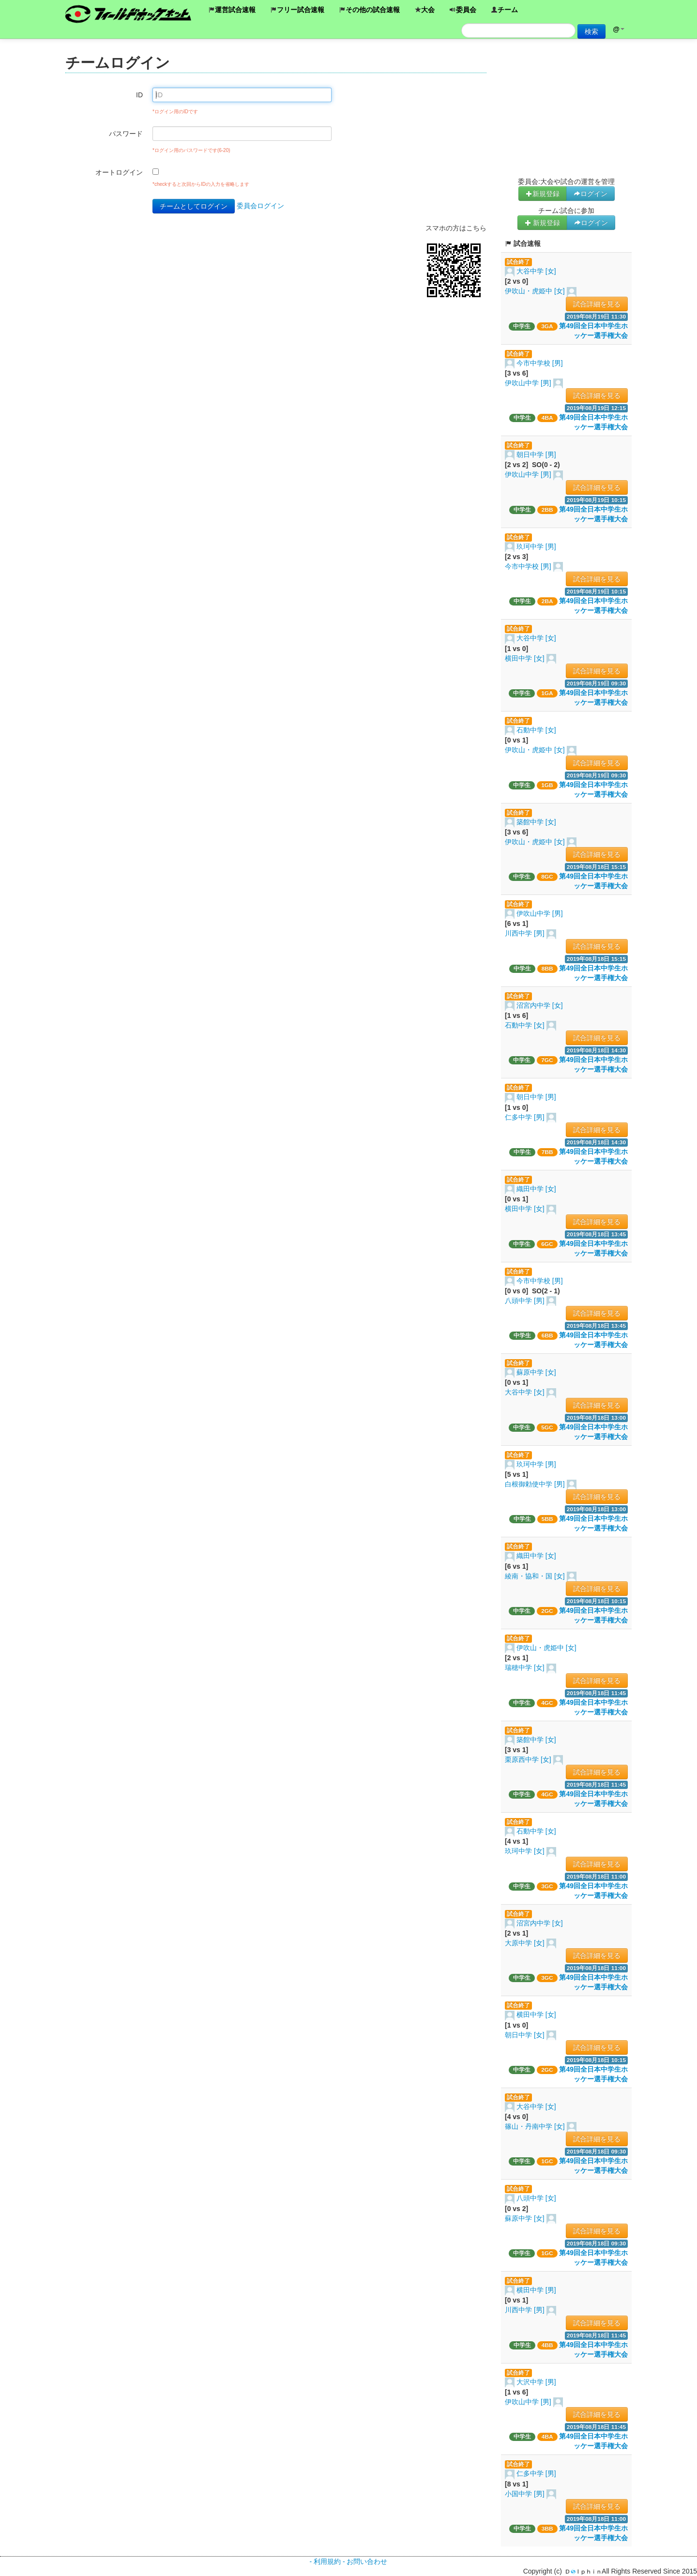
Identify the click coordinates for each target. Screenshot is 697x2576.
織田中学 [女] (536, 1189)
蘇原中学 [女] (536, 1372)
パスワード (126, 133)
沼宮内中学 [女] (539, 1005)
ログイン (590, 193)
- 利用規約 (325, 2561)
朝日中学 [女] (525, 2035)
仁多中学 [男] (525, 1117)
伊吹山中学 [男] (529, 383)
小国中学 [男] (525, 2494)
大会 (424, 10)
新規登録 (543, 193)
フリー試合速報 (297, 10)
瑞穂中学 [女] (525, 1667)
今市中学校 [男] (539, 363)
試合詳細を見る (597, 304)
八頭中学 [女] (536, 2198)
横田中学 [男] (536, 2290)
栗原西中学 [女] (529, 1759)
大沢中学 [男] (536, 2382)
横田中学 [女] (525, 658)
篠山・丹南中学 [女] (536, 2126)
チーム (504, 10)
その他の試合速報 (369, 10)
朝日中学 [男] (536, 454)
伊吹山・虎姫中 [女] (536, 291)
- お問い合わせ (365, 2561)
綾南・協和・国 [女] (536, 1576)
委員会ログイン (260, 206)
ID (139, 95)
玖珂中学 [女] (525, 1851)
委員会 (462, 10)
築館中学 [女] (536, 822)
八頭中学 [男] (525, 1300)
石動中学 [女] (536, 730)
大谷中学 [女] (536, 271)
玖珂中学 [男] (536, 546)
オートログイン (119, 172)
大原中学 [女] (525, 1943)
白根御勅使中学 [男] (536, 1484)
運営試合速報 (232, 10)
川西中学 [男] (525, 933)
